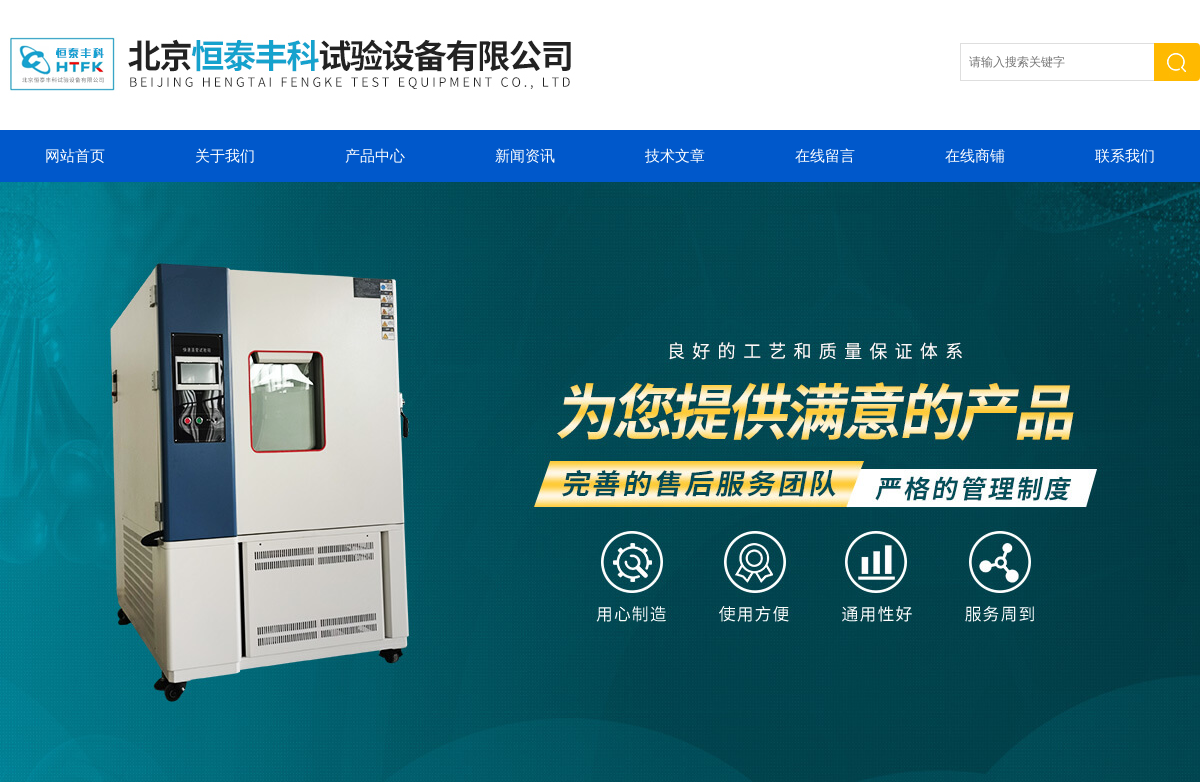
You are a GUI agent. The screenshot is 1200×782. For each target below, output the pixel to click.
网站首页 (75, 156)
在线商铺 (975, 156)
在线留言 (825, 156)
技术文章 (675, 156)
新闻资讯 (525, 156)
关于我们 (225, 156)
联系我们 (1125, 156)
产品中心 (375, 156)
